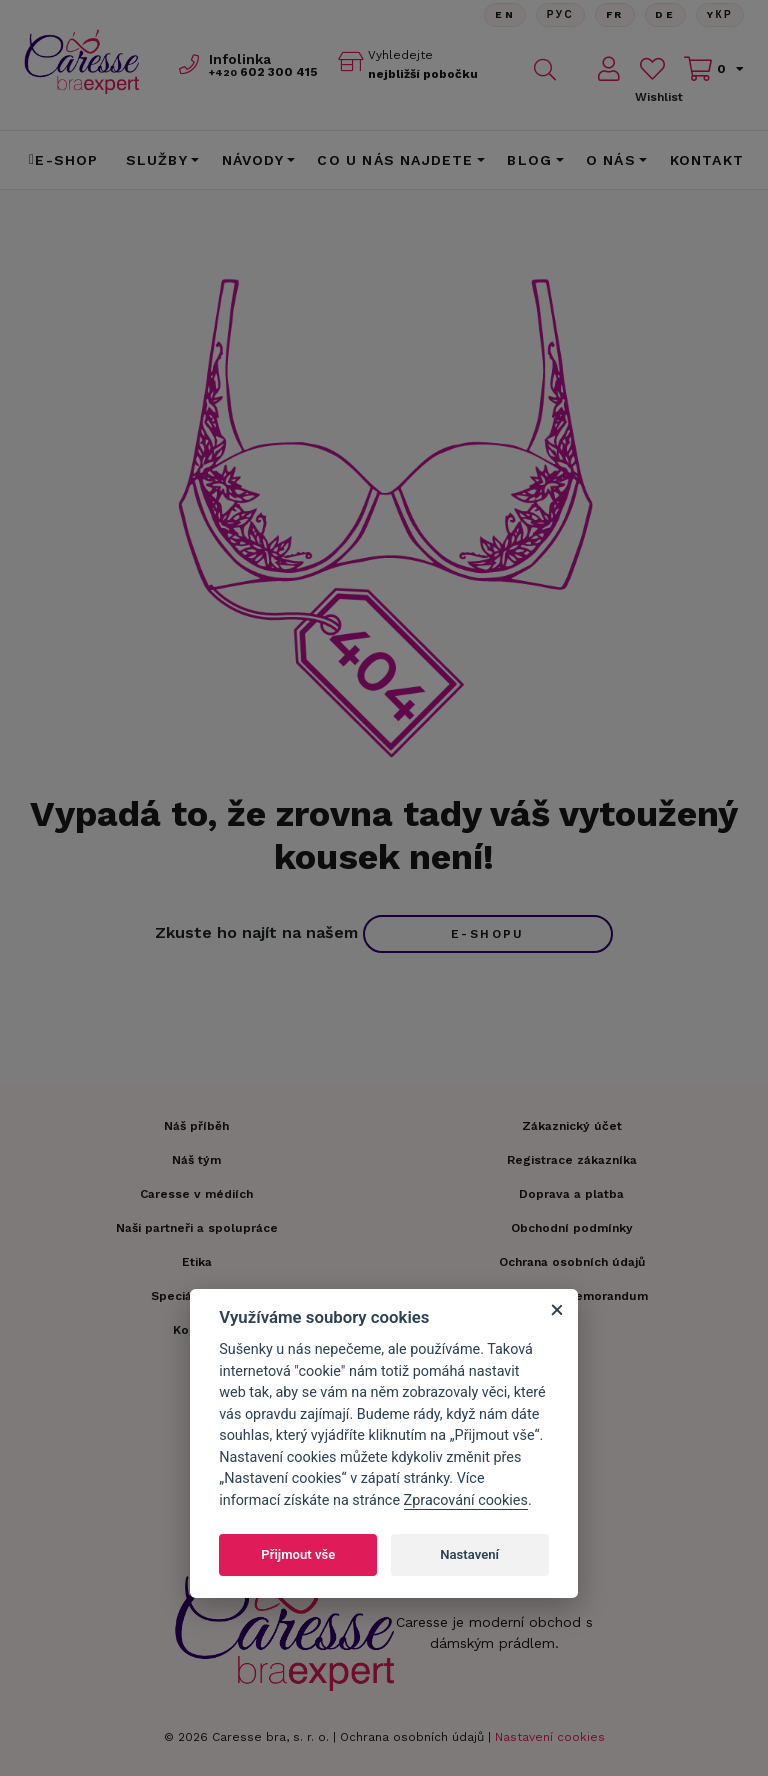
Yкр (720, 14)
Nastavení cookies (550, 1737)
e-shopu (488, 934)
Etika (197, 1262)
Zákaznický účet (572, 1126)
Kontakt (707, 160)
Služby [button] (157, 160)
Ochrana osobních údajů (412, 1737)
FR (614, 14)
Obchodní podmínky (572, 1228)
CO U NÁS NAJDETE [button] (395, 160)
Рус (559, 14)
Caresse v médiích (196, 1194)
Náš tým (196, 1160)
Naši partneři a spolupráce (197, 1228)
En (504, 14)
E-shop (64, 160)
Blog (529, 160)
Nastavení (469, 1554)
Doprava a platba (571, 1194)
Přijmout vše (298, 1554)
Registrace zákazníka (572, 1160)
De (665, 14)
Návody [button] (253, 160)
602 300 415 (263, 72)
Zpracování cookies (466, 1500)
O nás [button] (611, 160)
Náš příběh (196, 1126)
